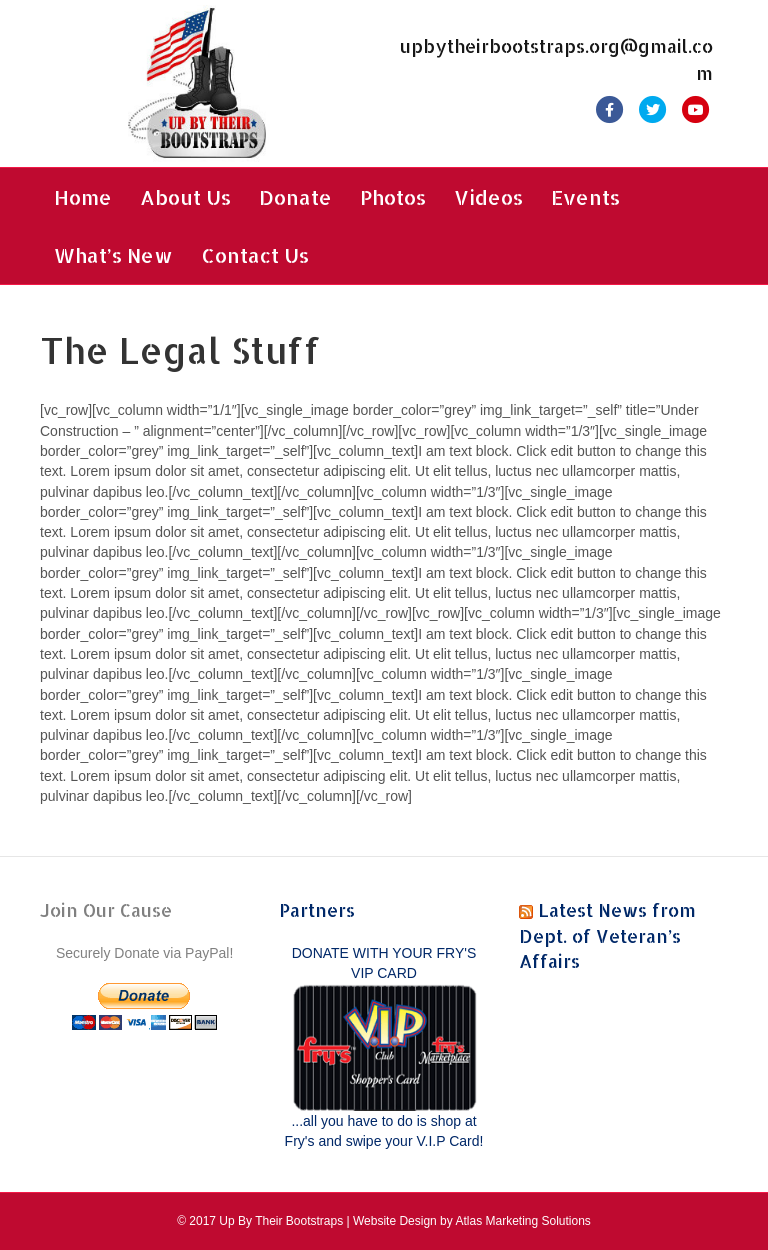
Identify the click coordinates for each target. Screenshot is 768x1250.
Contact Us (255, 255)
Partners (317, 909)
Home (83, 197)
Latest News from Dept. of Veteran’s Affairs (607, 934)
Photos (393, 197)
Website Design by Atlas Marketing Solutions (472, 1221)
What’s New (113, 255)
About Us (185, 197)
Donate (295, 197)
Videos (488, 197)
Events (585, 197)
